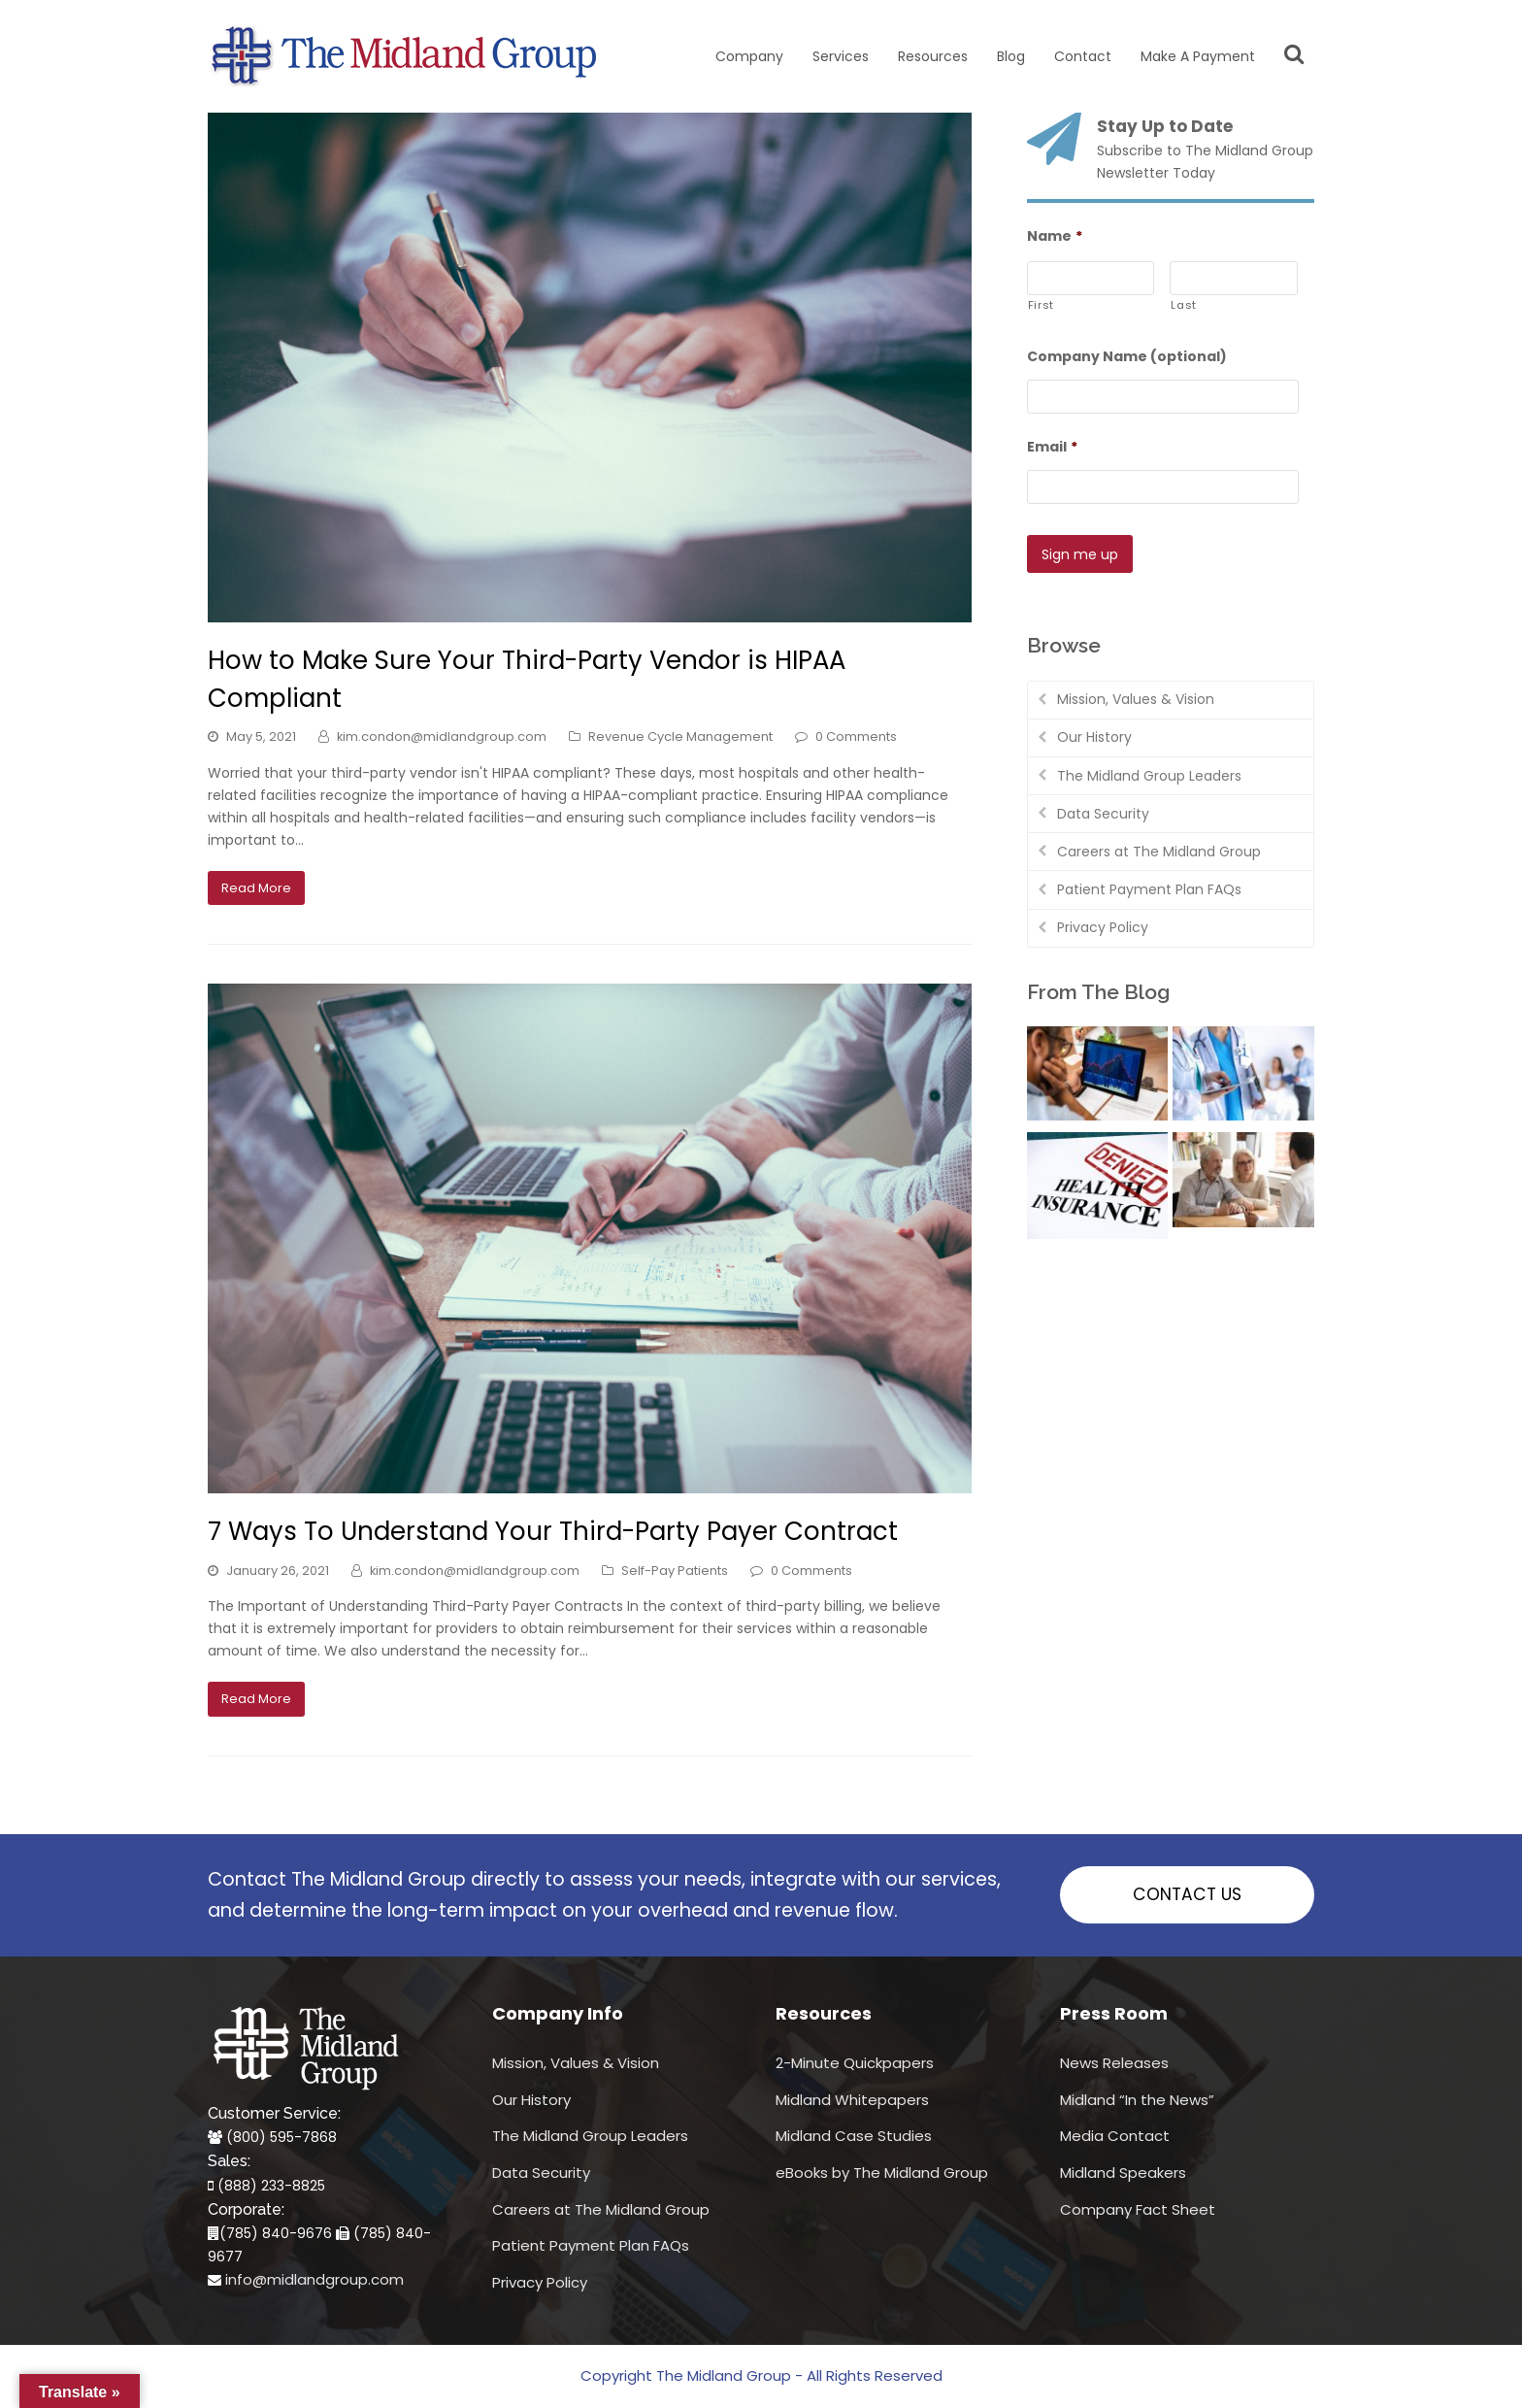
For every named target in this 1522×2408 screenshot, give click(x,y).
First (1041, 305)
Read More (256, 888)
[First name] (1091, 278)
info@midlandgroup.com (314, 2279)
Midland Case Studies (854, 2135)
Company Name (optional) (1127, 356)
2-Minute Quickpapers (855, 2063)
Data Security (1103, 809)
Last (1184, 305)
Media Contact (1115, 2135)
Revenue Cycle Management (680, 736)
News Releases (1114, 2063)
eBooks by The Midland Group (882, 2172)
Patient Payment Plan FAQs (1149, 885)
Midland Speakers (1123, 2172)
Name (1054, 236)
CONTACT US (1187, 1894)
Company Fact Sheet (1137, 2209)
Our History (1094, 733)
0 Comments (856, 736)
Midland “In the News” (1137, 2100)
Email (1052, 446)
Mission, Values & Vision (1135, 695)
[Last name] (1234, 278)
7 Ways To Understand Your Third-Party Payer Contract (553, 1531)
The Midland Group (723, 2375)
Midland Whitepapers (852, 2100)
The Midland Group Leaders (1149, 772)
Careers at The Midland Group (1159, 847)
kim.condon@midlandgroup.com (441, 736)
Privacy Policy (1102, 923)
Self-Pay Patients (674, 1570)
